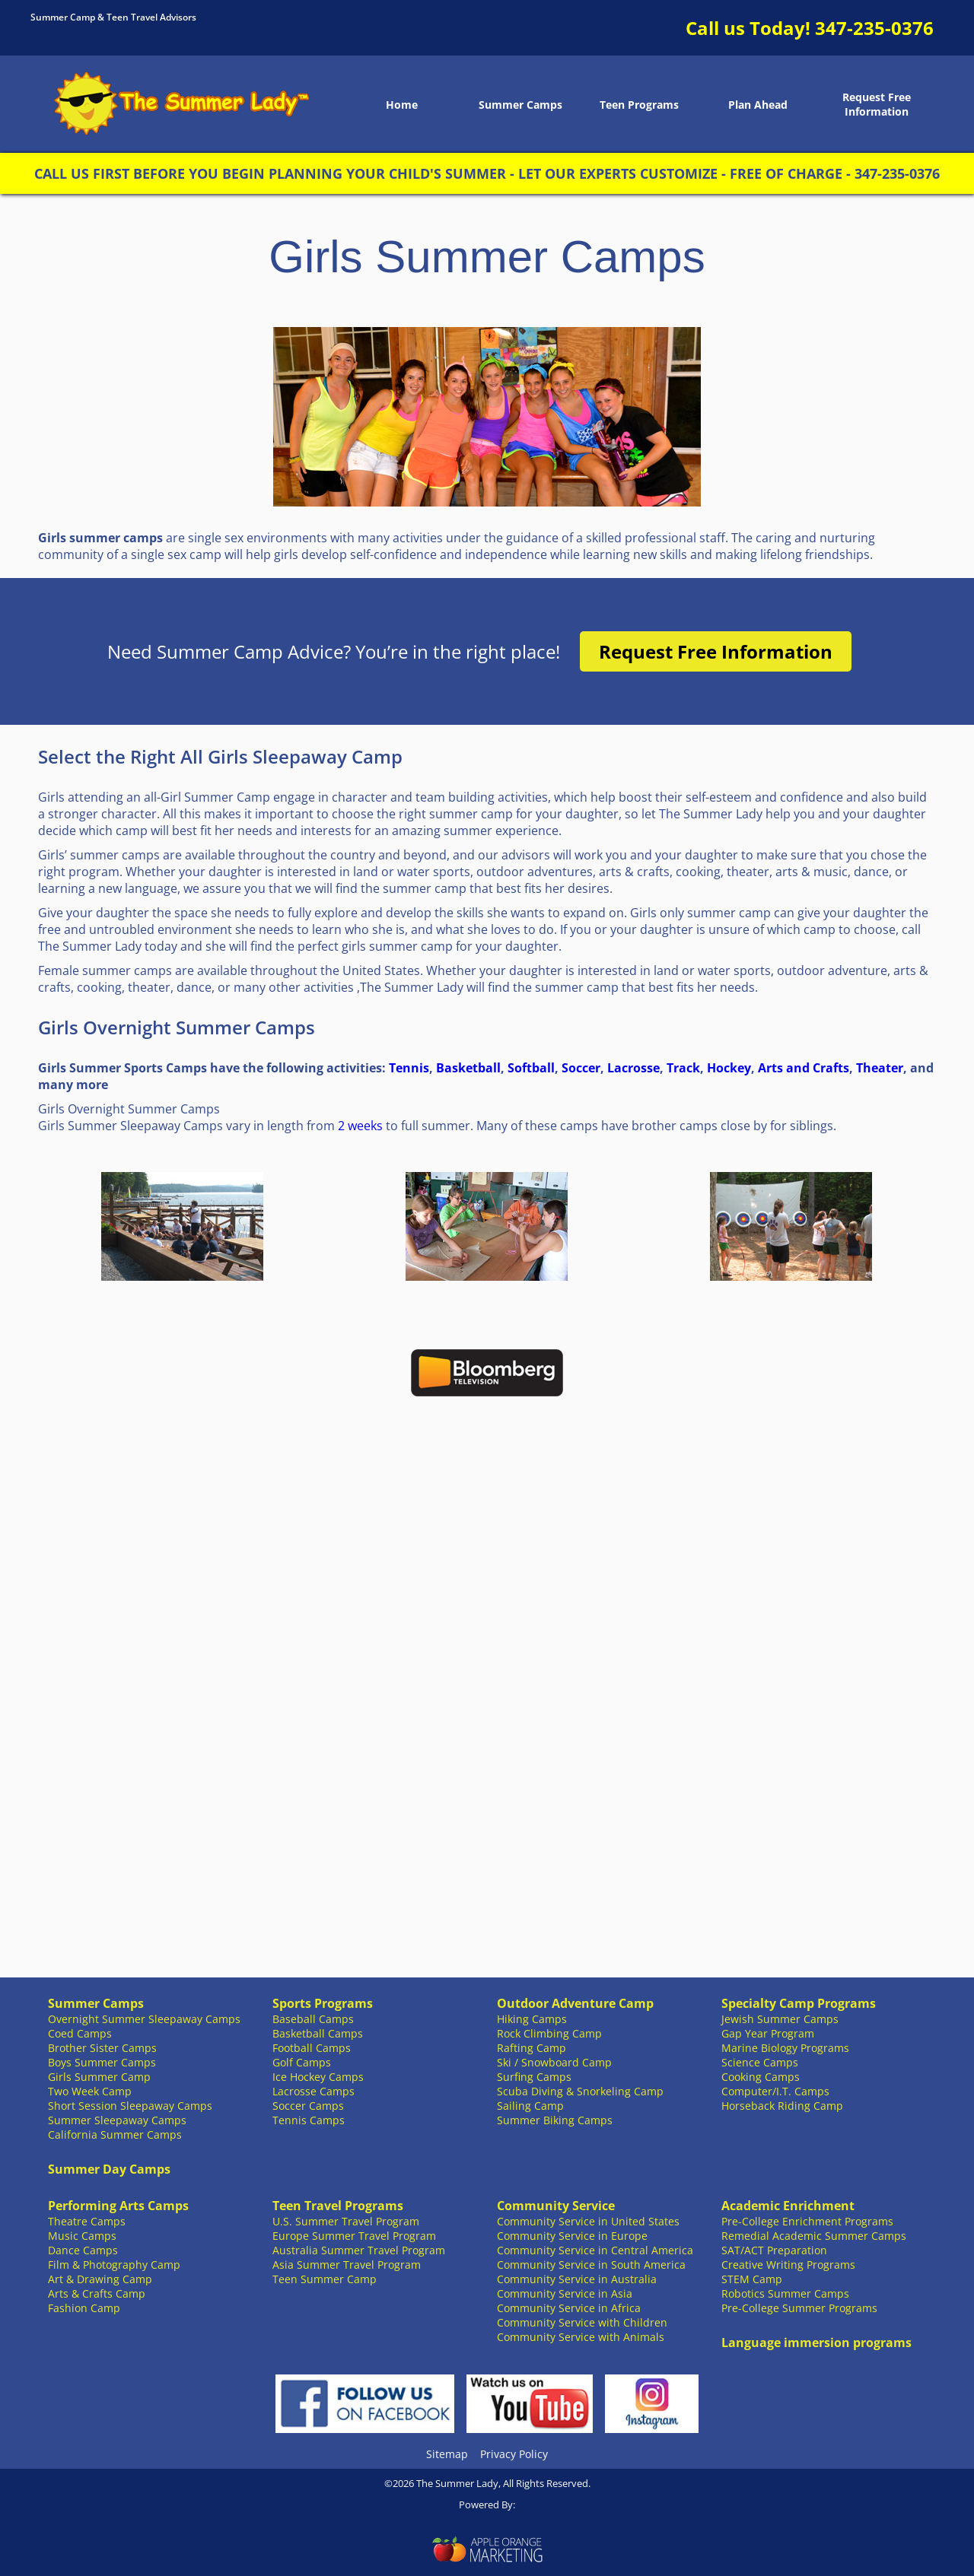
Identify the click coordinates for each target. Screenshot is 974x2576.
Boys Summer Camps (102, 2062)
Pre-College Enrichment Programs (807, 2221)
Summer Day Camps (109, 2169)
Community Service (556, 2205)
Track (683, 1067)
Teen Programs (639, 104)
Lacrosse (633, 1067)
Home (402, 104)
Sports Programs (322, 2003)
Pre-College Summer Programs (799, 2308)
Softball (531, 1067)
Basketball (468, 1067)
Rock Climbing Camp (549, 2033)
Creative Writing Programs (788, 2264)
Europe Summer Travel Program (354, 2235)
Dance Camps (83, 2250)
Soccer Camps (308, 2105)
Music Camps (82, 2235)
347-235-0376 (874, 27)
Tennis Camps (308, 2120)
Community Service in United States (588, 2221)
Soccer (581, 1067)
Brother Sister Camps (102, 2048)
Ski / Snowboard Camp (554, 2062)
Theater (879, 1067)
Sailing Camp (530, 2105)
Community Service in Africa (569, 2308)
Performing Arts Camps (118, 2205)
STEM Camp (751, 2279)
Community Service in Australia (577, 2279)
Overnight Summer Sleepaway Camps (144, 2019)
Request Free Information (876, 104)
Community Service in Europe (572, 2235)
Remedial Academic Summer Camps (813, 2235)
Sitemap (447, 2454)
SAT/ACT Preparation (774, 2250)
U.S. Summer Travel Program (345, 2221)
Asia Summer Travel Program (346, 2264)
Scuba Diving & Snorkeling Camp (580, 2091)
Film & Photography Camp (114, 2264)
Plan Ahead (758, 104)
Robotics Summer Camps (785, 2293)
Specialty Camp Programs (798, 2003)
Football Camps (311, 2048)
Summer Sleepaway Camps (117, 2120)
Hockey (729, 1067)
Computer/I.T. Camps (775, 2091)
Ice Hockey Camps (318, 2076)
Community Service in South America (591, 2264)
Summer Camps (520, 104)
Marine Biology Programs (785, 2048)
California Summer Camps (115, 2134)
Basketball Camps (317, 2033)
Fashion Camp (84, 2308)
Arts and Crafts (803, 1067)
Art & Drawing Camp (100, 2279)
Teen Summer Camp (324, 2279)
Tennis (409, 1067)
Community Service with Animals (580, 2337)
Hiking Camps (532, 2019)
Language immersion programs (816, 2342)
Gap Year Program (767, 2033)
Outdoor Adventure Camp (575, 2003)
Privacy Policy (514, 2454)
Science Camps (759, 2062)
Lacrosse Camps (313, 2091)
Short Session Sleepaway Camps (130, 2105)
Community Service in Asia (564, 2293)
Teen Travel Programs (337, 2205)
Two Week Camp (90, 2091)
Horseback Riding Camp (782, 2105)
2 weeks (360, 1125)
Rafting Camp (531, 2048)
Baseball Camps (313, 2019)
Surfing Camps (534, 2076)
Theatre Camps (87, 2221)
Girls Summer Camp (99, 2076)
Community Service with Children (582, 2322)
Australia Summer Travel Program (358, 2250)
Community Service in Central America (595, 2250)
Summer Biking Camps (555, 2120)
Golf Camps (301, 2062)
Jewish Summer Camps (780, 2019)
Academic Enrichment (788, 2205)
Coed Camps (80, 2033)
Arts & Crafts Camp (96, 2293)
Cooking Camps (760, 2076)
